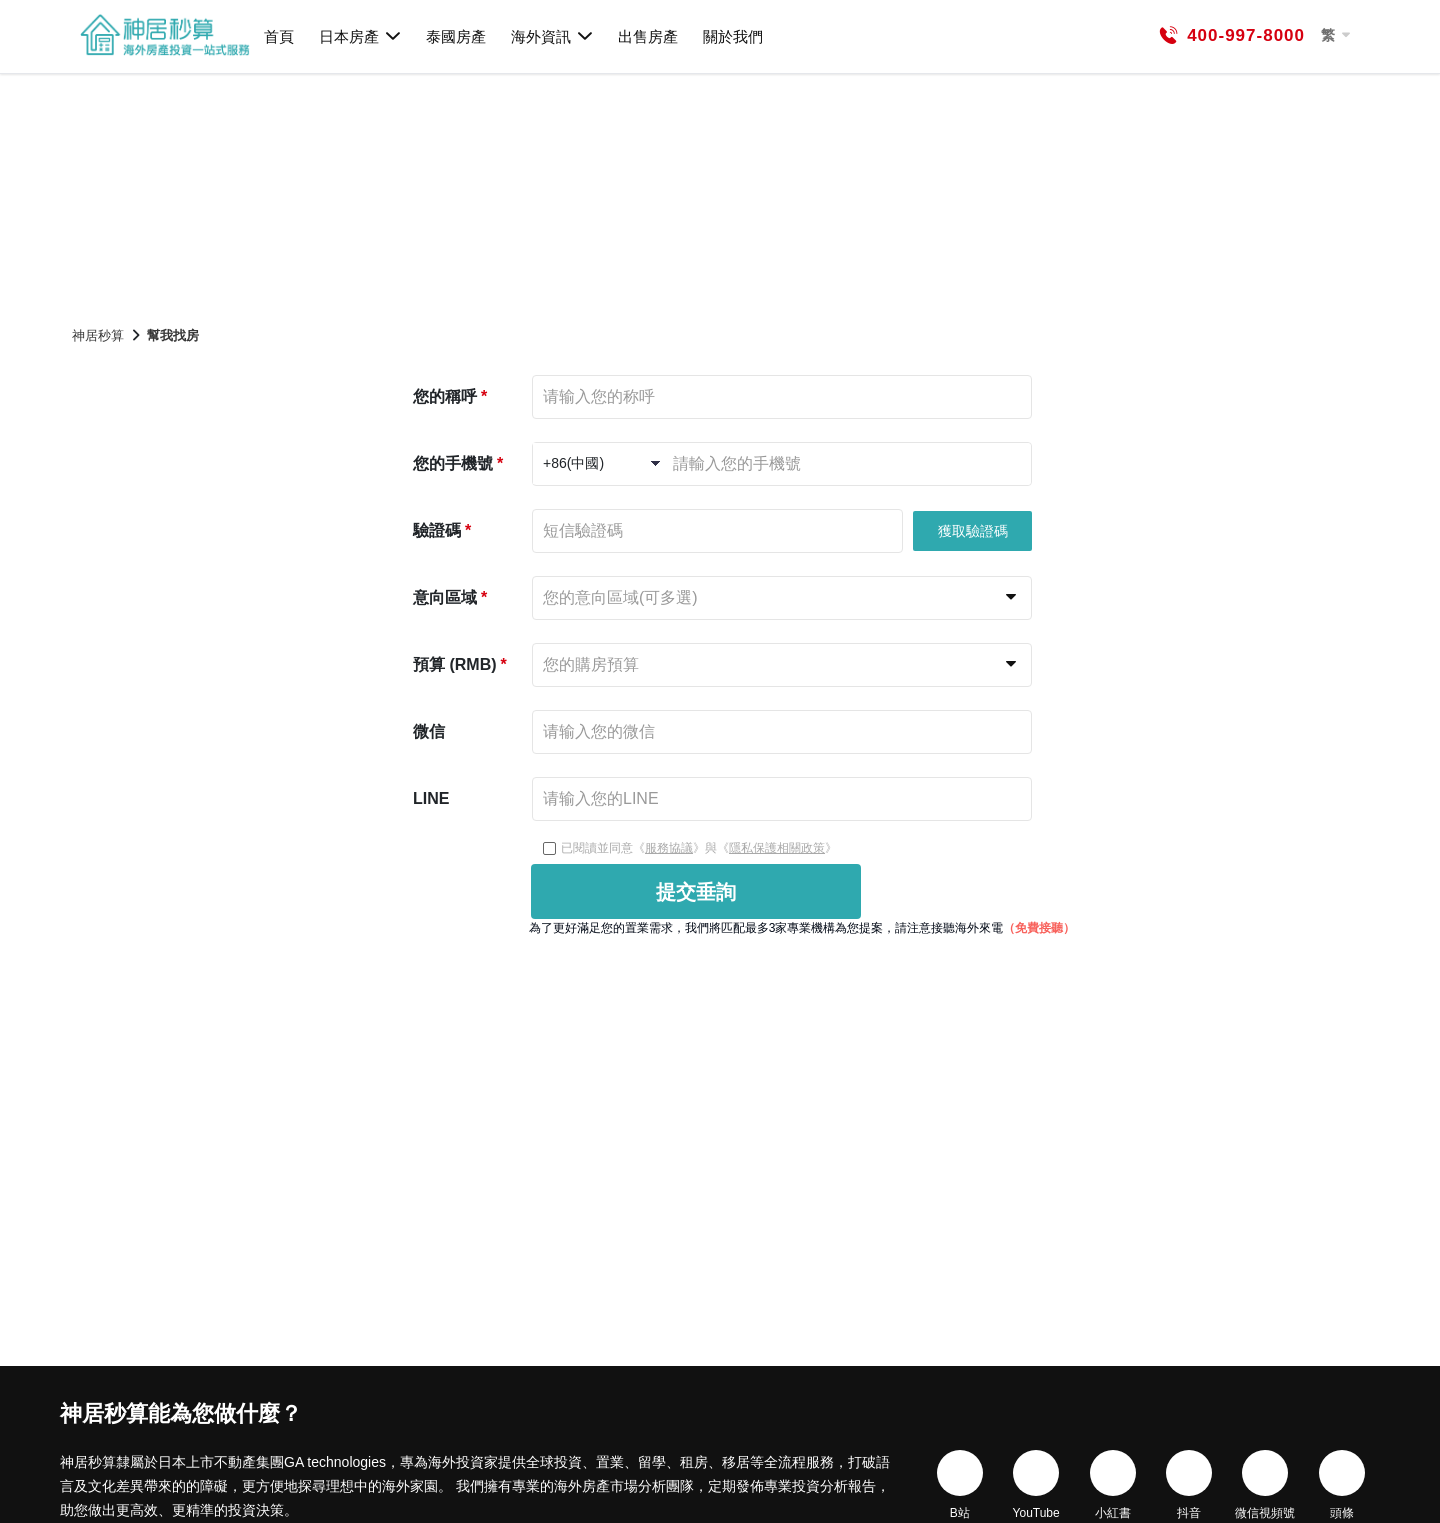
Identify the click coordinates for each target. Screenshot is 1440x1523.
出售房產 (648, 36)
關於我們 (733, 36)
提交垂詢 (696, 892)
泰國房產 (456, 36)
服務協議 (669, 848)
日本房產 (360, 36)
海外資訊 (552, 36)
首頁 (279, 36)
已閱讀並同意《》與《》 (690, 848)
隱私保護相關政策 (777, 848)
